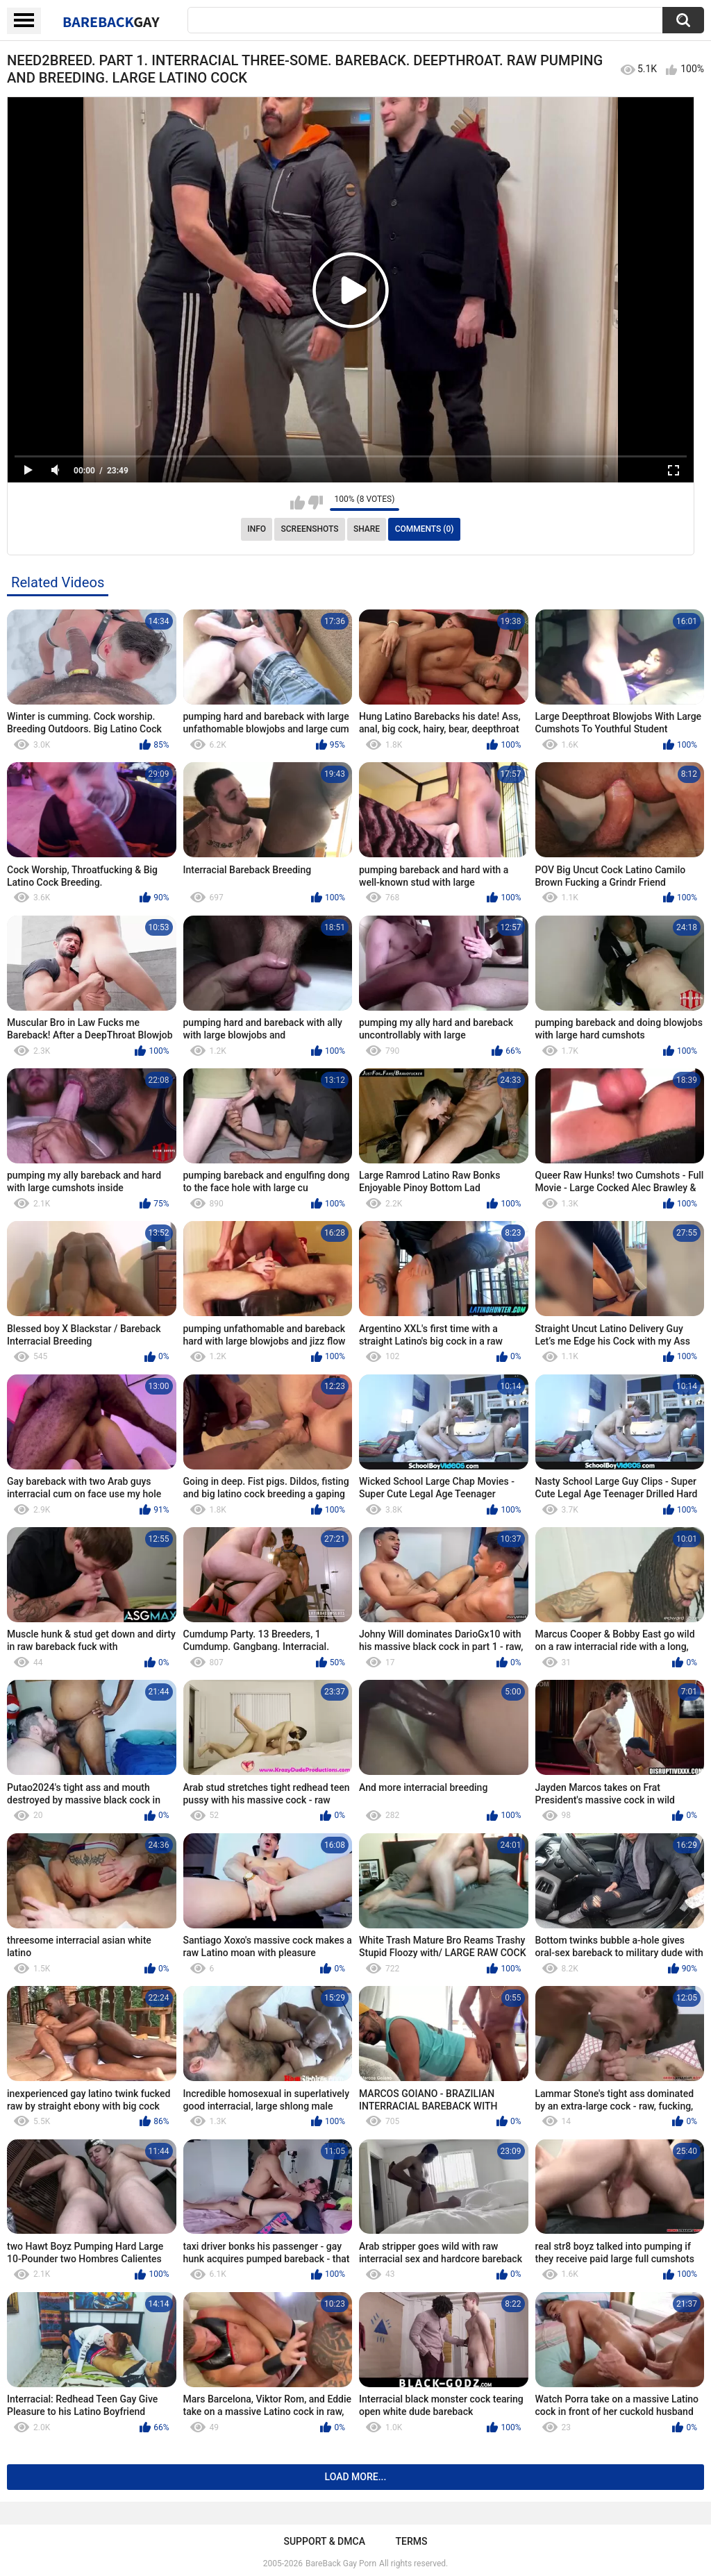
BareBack (111, 21)
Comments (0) (424, 529)
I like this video (297, 503)
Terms (412, 2541)
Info (256, 529)
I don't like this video (315, 503)
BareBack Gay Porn (341, 2563)
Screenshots (310, 529)
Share (366, 529)
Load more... (356, 2476)
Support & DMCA (324, 2541)
